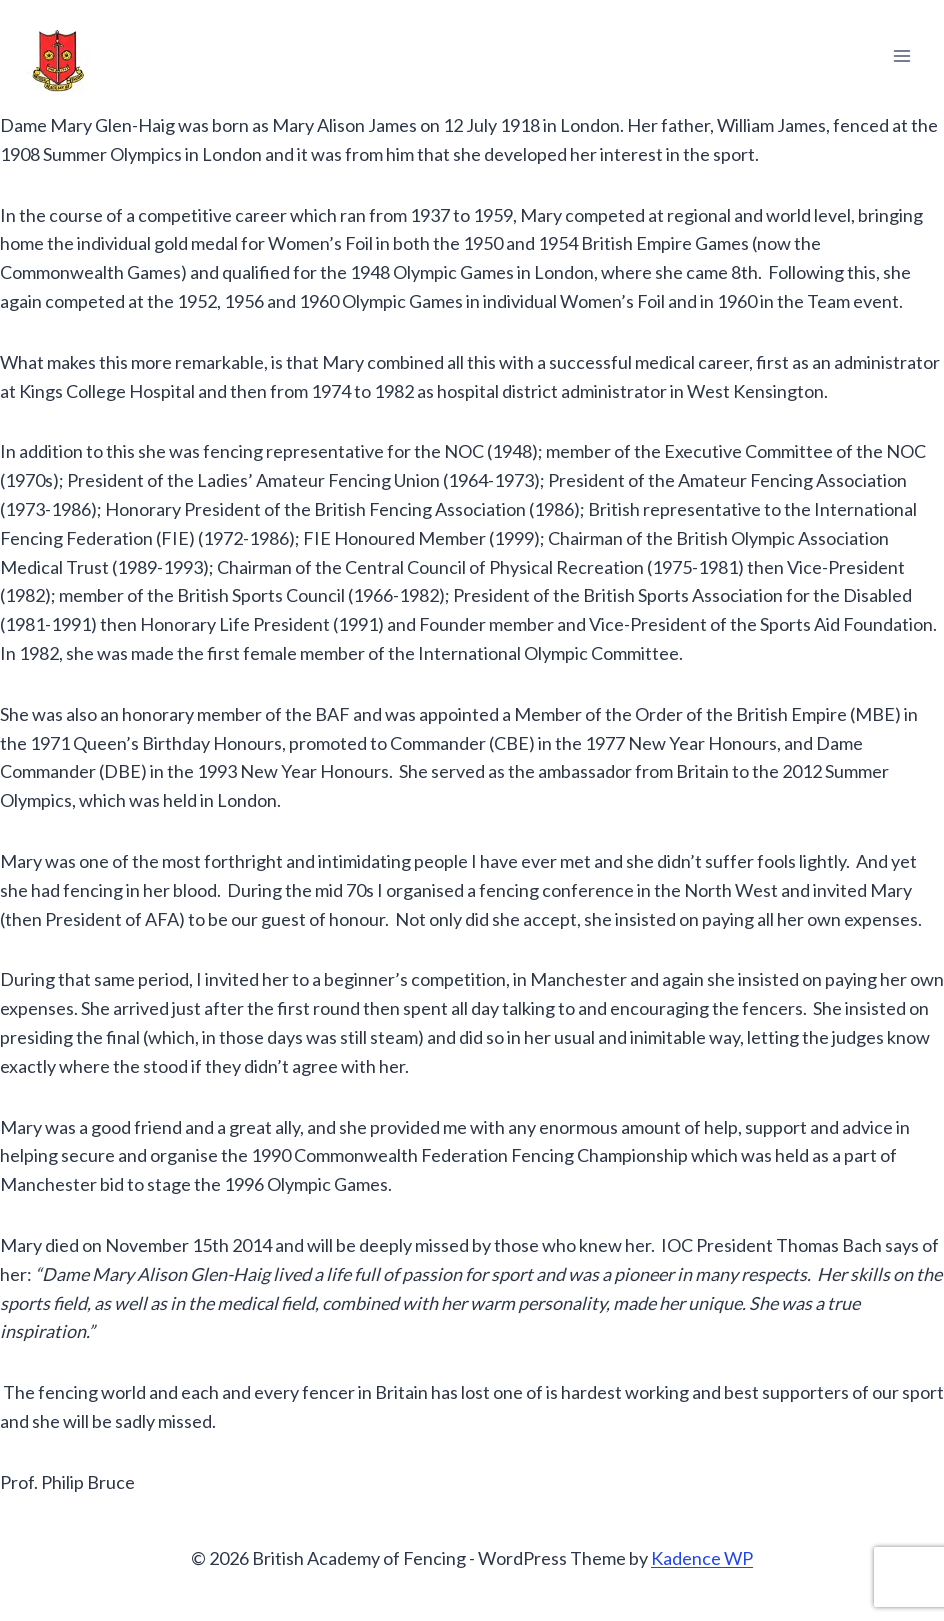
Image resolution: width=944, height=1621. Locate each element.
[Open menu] (901, 55)
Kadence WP (702, 1558)
